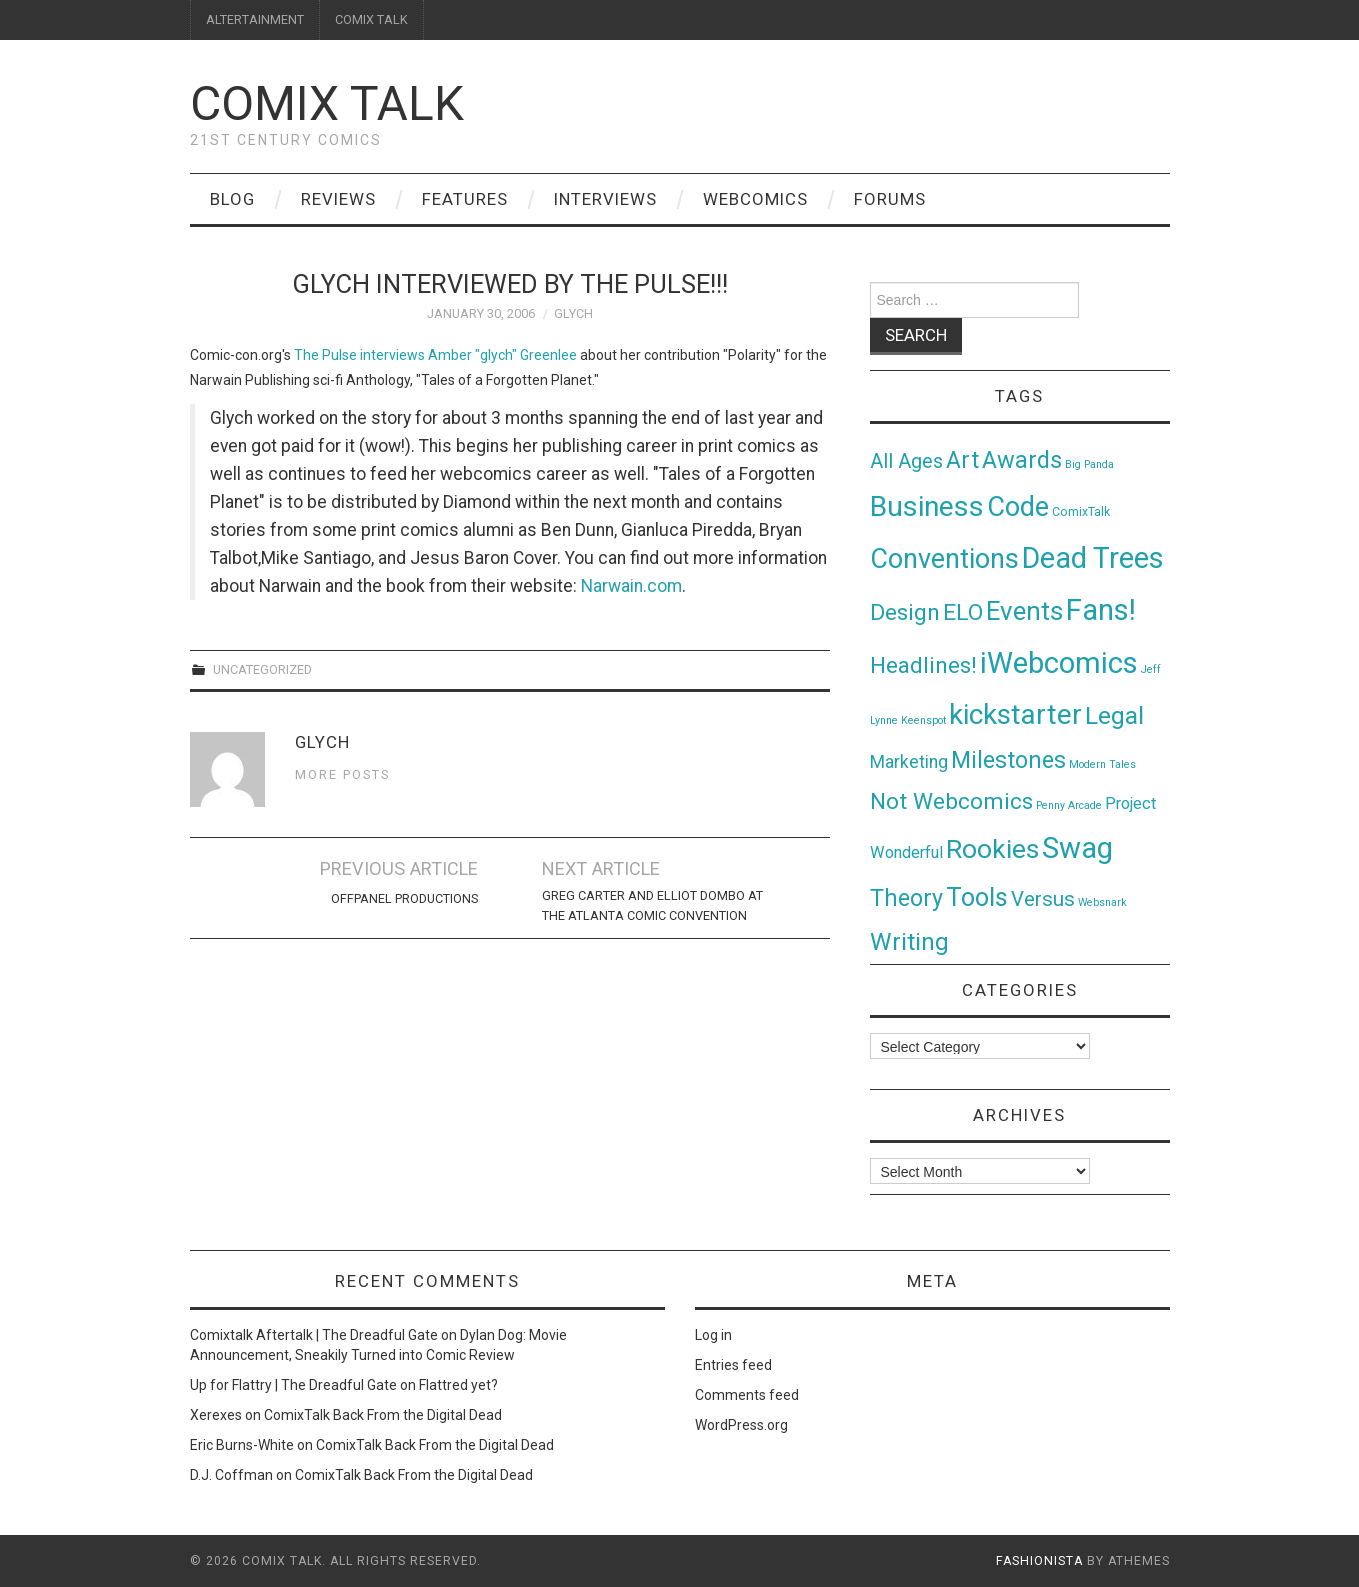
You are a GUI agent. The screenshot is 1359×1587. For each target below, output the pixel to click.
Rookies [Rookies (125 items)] (992, 848)
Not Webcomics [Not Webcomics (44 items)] (951, 801)
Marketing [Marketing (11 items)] (909, 762)
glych (573, 313)
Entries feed (733, 1365)
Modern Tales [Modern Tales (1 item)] (1102, 764)
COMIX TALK (371, 19)
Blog (232, 199)
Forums (890, 199)
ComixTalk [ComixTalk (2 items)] (1081, 512)
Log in (713, 1335)
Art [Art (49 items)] (962, 460)
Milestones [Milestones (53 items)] (1008, 760)
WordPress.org (741, 1425)
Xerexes (216, 1415)
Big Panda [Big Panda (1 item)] (1089, 464)
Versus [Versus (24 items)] (1043, 899)
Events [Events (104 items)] (1024, 611)
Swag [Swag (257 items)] (1077, 848)
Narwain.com (631, 586)
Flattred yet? (458, 1385)
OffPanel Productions (404, 898)
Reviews (338, 199)
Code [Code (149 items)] (1018, 507)
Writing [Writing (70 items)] (909, 941)
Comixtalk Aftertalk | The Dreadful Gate (314, 1335)
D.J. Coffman (231, 1475)
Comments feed (747, 1395)
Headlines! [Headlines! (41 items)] (923, 665)
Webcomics (755, 199)
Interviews (605, 199)
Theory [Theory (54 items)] (906, 898)
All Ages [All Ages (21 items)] (906, 461)
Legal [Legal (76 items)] (1114, 715)
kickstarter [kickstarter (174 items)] (1015, 714)
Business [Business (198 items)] (927, 506)
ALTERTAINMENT (255, 19)
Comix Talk (327, 103)
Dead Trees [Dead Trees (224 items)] (1093, 558)
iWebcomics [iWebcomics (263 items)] (1059, 663)
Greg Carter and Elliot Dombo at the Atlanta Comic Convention (652, 905)
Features (465, 199)
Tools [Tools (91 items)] (977, 897)
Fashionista (1039, 1561)
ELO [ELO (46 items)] (963, 612)
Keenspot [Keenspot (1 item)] (923, 720)
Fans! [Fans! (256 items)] (1101, 610)
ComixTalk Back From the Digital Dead (383, 1415)
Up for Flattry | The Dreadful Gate (293, 1385)
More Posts (342, 774)
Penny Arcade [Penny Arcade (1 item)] (1069, 805)
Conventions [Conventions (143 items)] (944, 559)
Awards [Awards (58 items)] (1022, 460)
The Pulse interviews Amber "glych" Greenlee (435, 355)
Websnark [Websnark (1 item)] (1102, 902)
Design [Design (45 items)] (905, 612)
